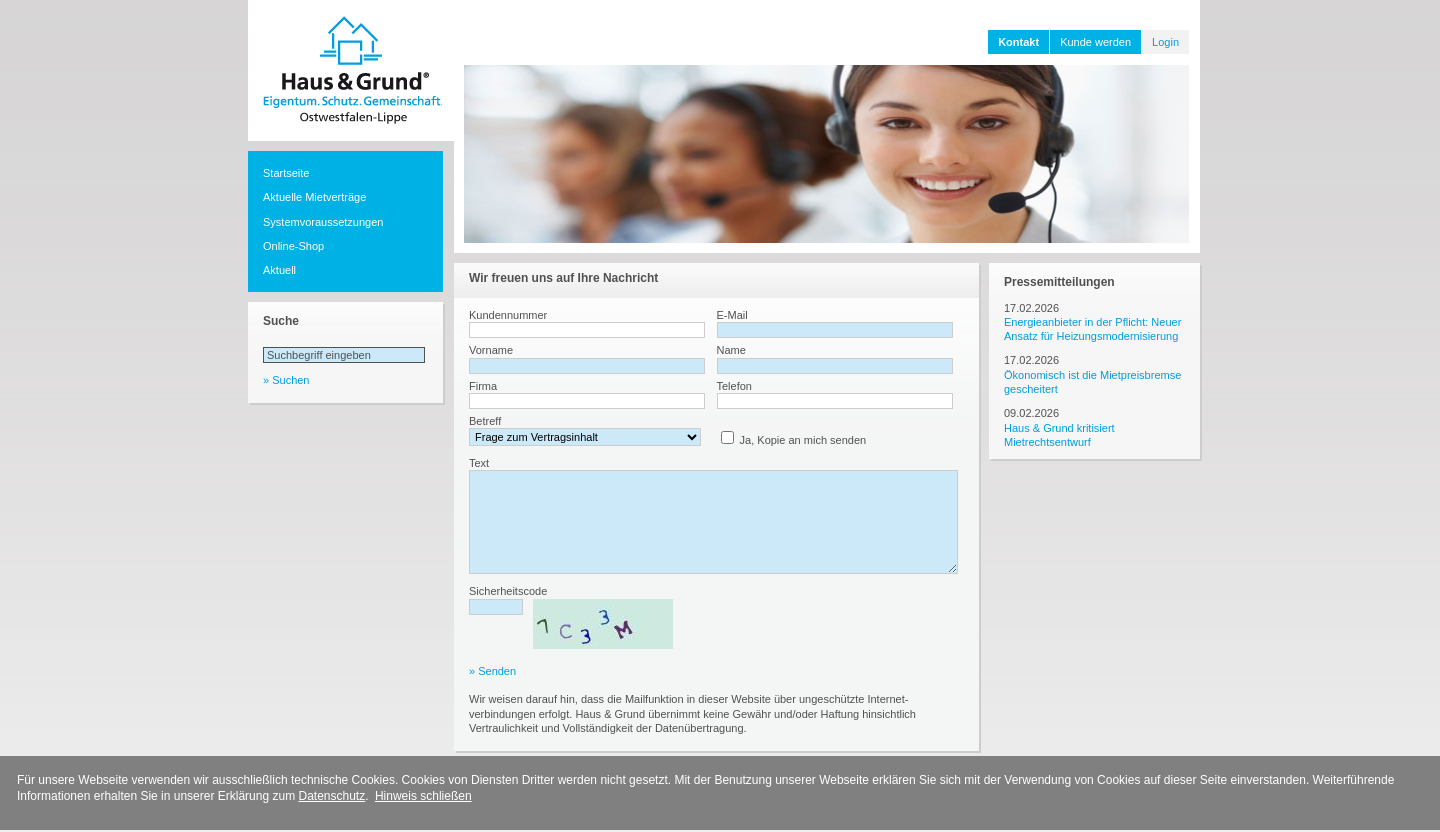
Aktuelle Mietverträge (314, 197)
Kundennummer (508, 315)
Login (1165, 42)
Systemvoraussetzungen (323, 222)
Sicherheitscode (508, 591)
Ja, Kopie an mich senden (803, 440)
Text (479, 463)
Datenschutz (331, 796)
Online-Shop (293, 246)
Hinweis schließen (423, 796)
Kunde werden (1095, 42)
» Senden (492, 671)
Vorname (491, 350)
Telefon (734, 386)
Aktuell (279, 270)
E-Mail (732, 315)
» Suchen (286, 380)
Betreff (485, 421)
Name (731, 350)
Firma (483, 386)
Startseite (286, 173)
